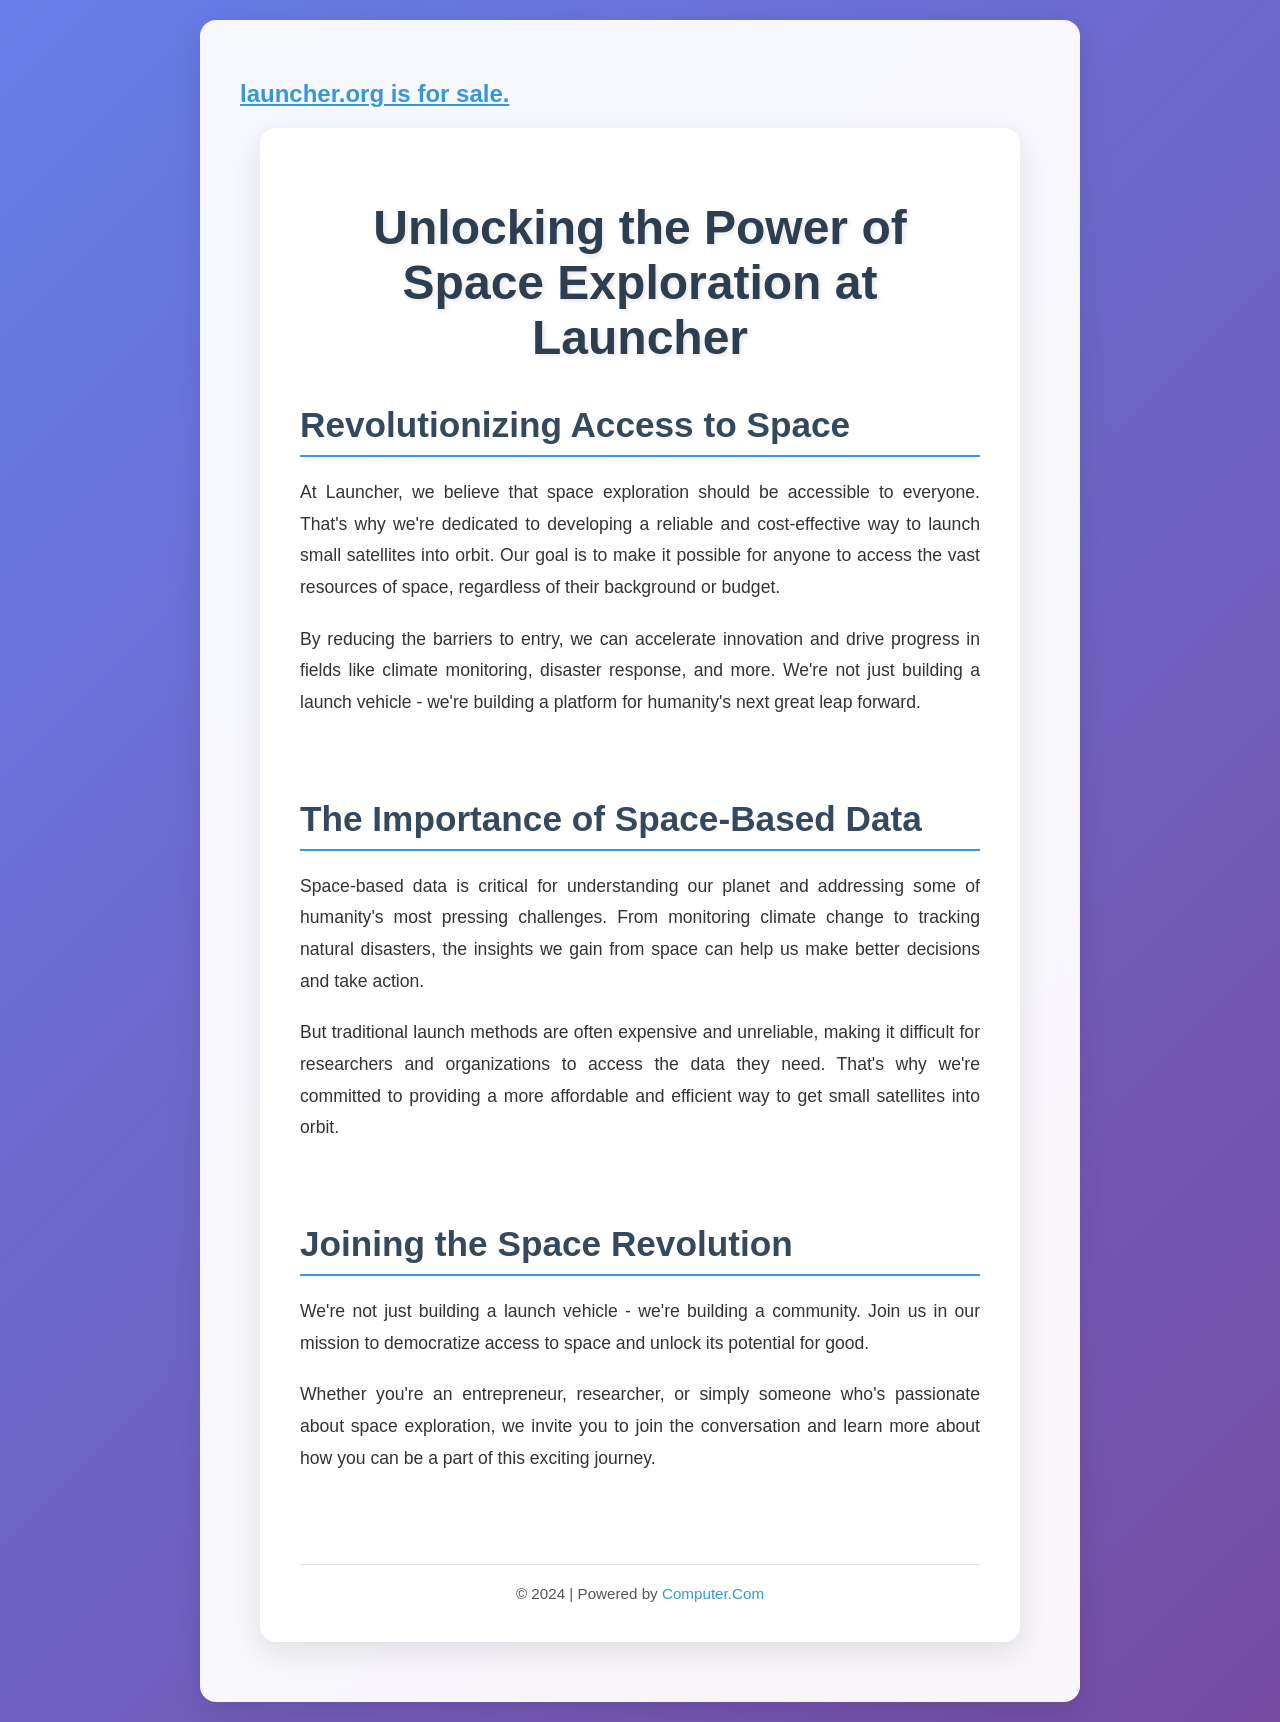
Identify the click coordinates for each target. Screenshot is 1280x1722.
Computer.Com (713, 1593)
